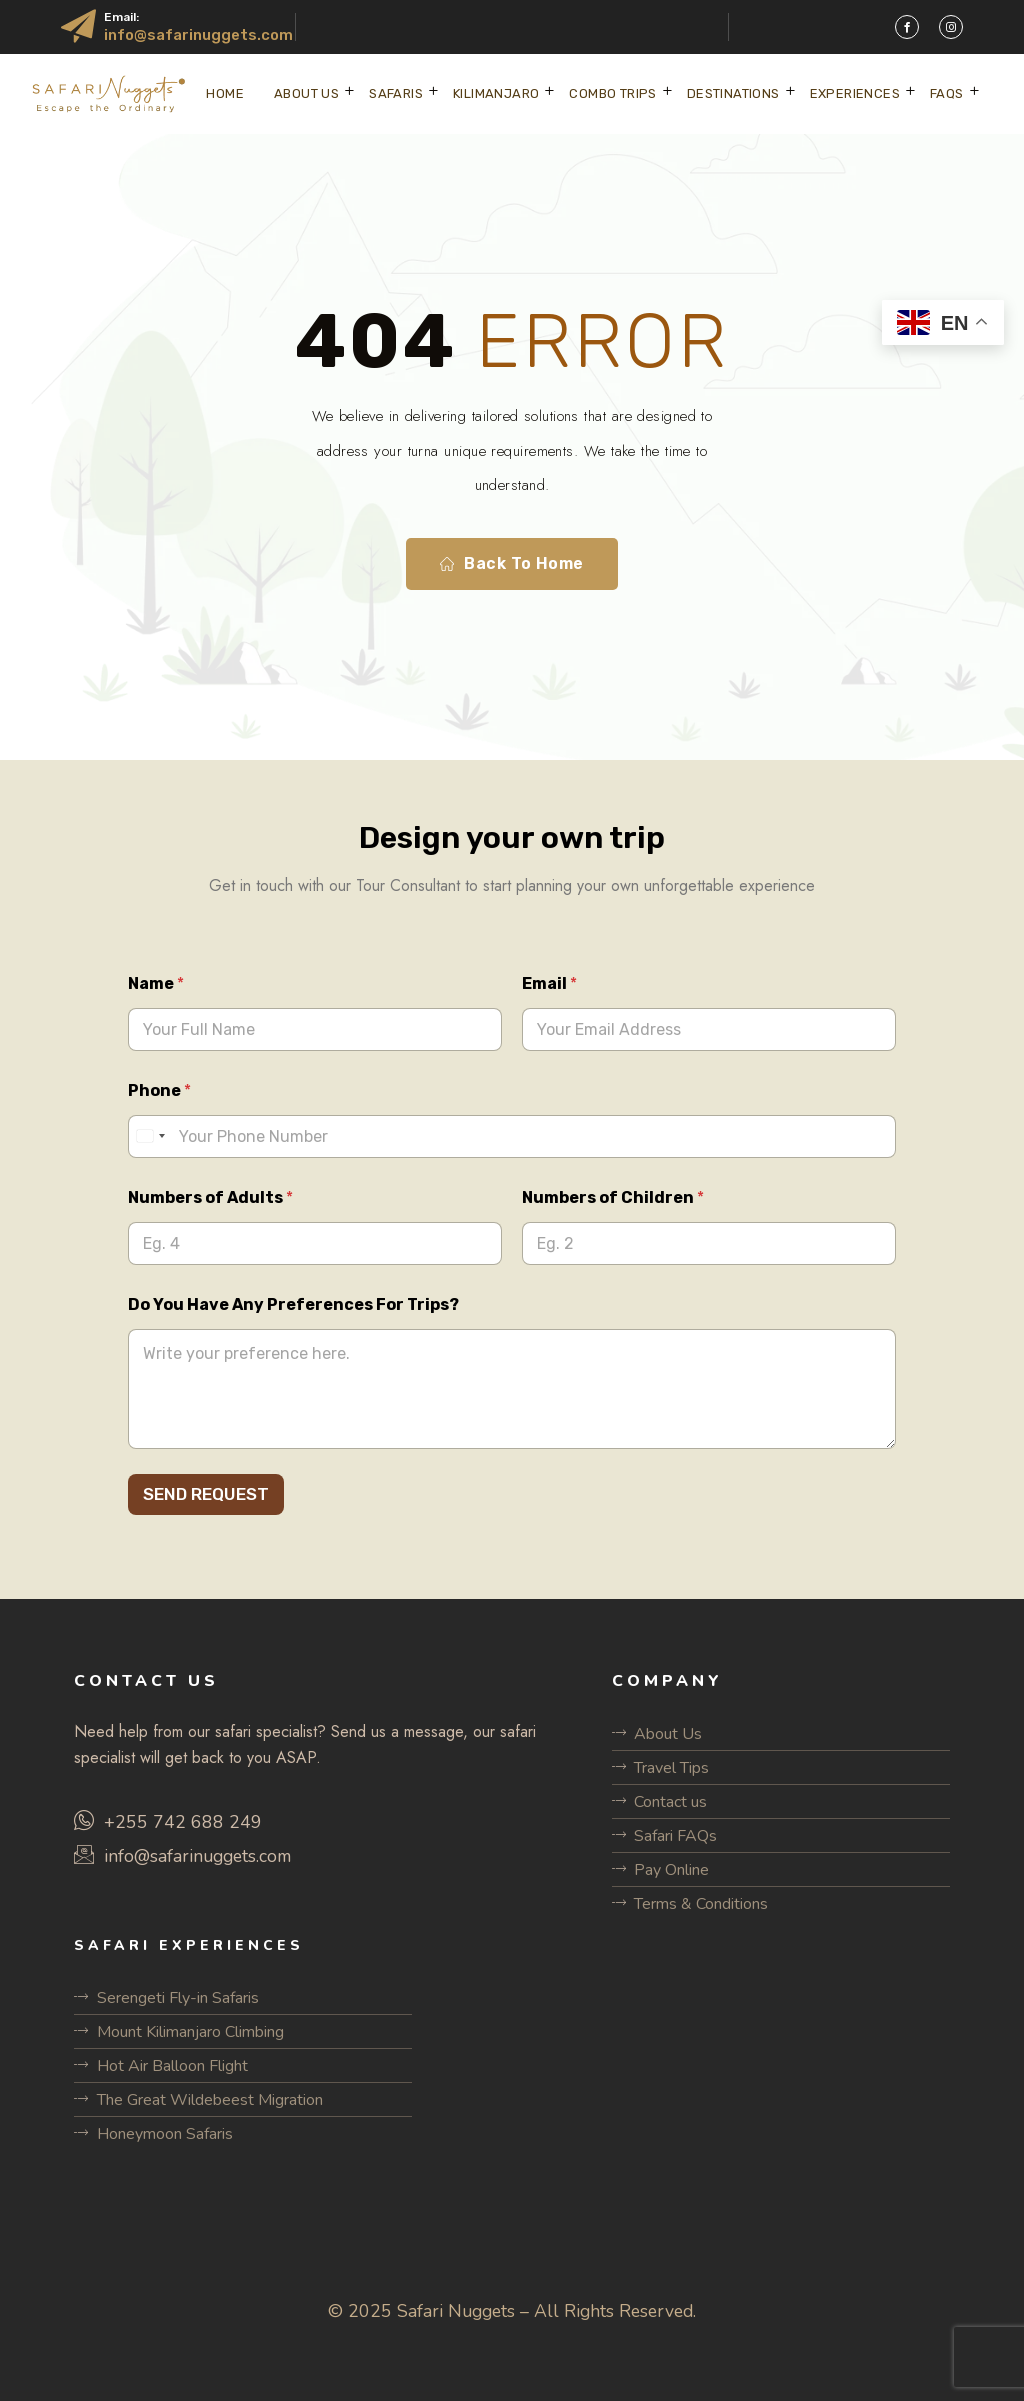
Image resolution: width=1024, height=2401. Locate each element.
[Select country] (150, 1136)
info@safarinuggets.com (198, 35)
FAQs (947, 93)
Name (156, 983)
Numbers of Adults (210, 1197)
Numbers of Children (613, 1197)
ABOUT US (306, 93)
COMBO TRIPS (612, 93)
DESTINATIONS (733, 93)
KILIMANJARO (496, 93)
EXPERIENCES (855, 93)
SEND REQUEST (206, 1494)
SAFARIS (396, 93)
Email (549, 983)
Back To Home (512, 564)
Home (225, 93)
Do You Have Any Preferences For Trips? (293, 1304)
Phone (159, 1090)
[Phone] (512, 1136)
